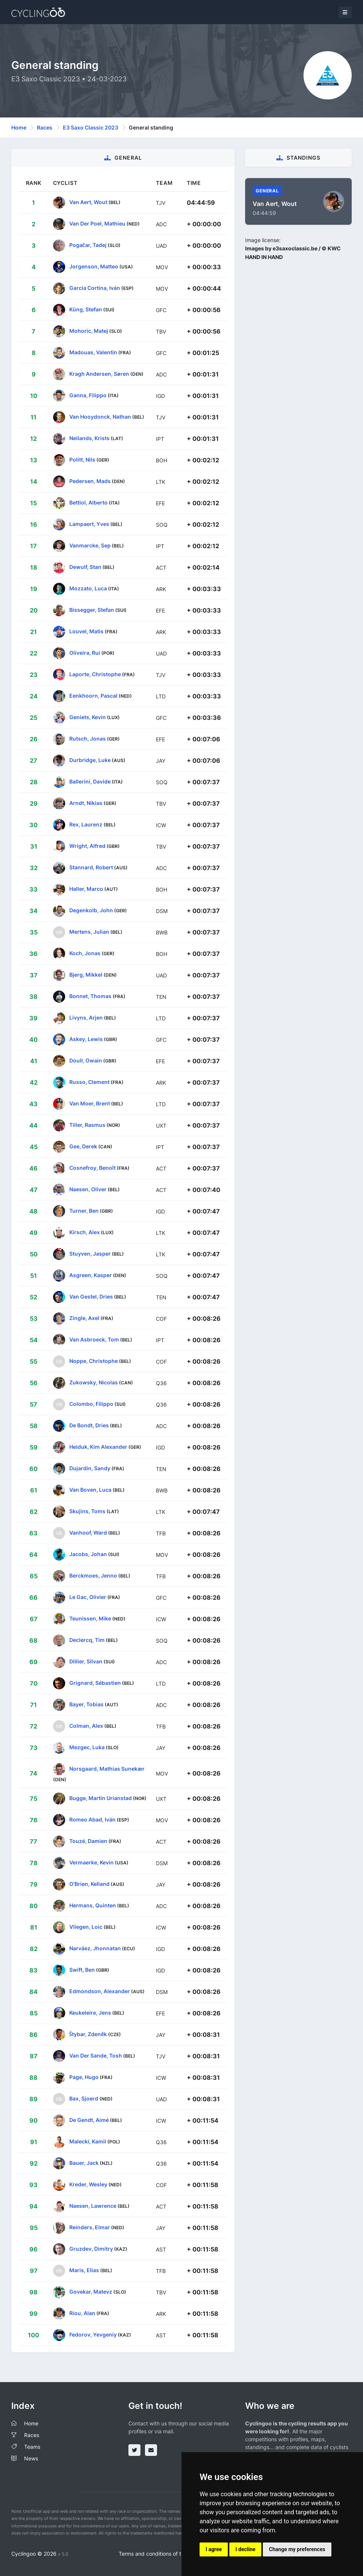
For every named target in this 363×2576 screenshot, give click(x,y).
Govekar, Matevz (90, 2291)
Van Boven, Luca (90, 1489)
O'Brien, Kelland (89, 1884)
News (31, 2458)
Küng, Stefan (85, 309)
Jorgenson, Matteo (93, 266)
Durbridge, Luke (90, 760)
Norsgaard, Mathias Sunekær (107, 1768)
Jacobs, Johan (88, 1554)
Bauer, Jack (84, 2163)
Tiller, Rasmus (87, 1125)
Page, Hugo (84, 2077)
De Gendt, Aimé (89, 2120)
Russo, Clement (89, 1082)
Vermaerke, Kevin (91, 1862)
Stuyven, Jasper (90, 1253)
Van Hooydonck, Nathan (100, 416)
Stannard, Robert (91, 867)
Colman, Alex (86, 1725)
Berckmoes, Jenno (93, 1575)
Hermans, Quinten (92, 1905)
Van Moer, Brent (89, 1103)
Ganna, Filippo (88, 395)
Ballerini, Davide (90, 781)
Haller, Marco (86, 889)
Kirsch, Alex (84, 1232)
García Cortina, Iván (94, 288)
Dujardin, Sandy (89, 1468)
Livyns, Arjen (86, 1017)
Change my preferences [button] (297, 2549)
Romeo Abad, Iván (92, 1819)
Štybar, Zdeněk (88, 2034)
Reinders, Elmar (89, 2227)
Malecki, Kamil (87, 2141)
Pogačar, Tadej (88, 245)
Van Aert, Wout (88, 202)
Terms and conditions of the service (162, 2553)
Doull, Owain (85, 1060)
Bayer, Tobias (86, 1704)
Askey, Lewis (86, 1039)
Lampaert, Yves (89, 524)
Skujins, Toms (87, 1511)
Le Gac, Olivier (87, 1597)
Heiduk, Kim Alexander (98, 1446)
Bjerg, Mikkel (85, 974)
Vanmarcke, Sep (90, 545)
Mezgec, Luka (87, 1747)
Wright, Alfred (87, 846)
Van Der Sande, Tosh (95, 2055)
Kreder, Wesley (88, 2184)
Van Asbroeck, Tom (94, 1339)
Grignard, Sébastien (95, 1683)
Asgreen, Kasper (90, 1275)
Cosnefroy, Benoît (92, 1168)
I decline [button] (245, 2549)
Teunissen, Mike (90, 1618)
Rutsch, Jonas (87, 738)
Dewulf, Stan (85, 567)
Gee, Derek (83, 1146)
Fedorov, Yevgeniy (93, 2334)
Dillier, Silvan (85, 1661)
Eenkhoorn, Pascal (93, 695)
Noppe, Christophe (93, 1361)
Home (18, 127)
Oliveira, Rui (84, 652)
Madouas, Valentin (93, 352)
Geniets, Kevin (87, 717)
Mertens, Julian (89, 931)
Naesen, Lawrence (92, 2206)
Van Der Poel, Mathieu (97, 223)
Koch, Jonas (85, 953)
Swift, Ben (82, 1969)
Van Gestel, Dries (91, 1296)
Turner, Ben (84, 1210)
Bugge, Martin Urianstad (100, 1798)
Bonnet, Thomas (90, 996)
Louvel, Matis (86, 631)
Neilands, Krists (89, 438)
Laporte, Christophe (95, 674)
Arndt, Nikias (85, 803)
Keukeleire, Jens (90, 2012)
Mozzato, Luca (88, 588)
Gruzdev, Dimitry (91, 2248)
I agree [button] (214, 2549)
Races (44, 127)
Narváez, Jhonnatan (95, 1948)
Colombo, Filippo (91, 1404)
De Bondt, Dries (89, 1425)
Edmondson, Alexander (99, 1991)
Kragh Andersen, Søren (99, 373)
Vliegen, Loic (85, 1927)
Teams (32, 2446)
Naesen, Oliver (88, 1189)
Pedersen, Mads (90, 481)
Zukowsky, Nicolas (93, 1382)
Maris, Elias (84, 2270)
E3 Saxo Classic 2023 (90, 127)
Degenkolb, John (91, 910)
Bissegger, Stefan (91, 610)
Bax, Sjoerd (83, 2098)
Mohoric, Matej (88, 331)
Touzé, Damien (88, 1841)
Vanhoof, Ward (88, 1532)
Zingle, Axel (84, 1318)
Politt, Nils (82, 459)
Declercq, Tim (87, 1640)
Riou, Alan (82, 2313)
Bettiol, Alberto (88, 502)
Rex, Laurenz (85, 824)
